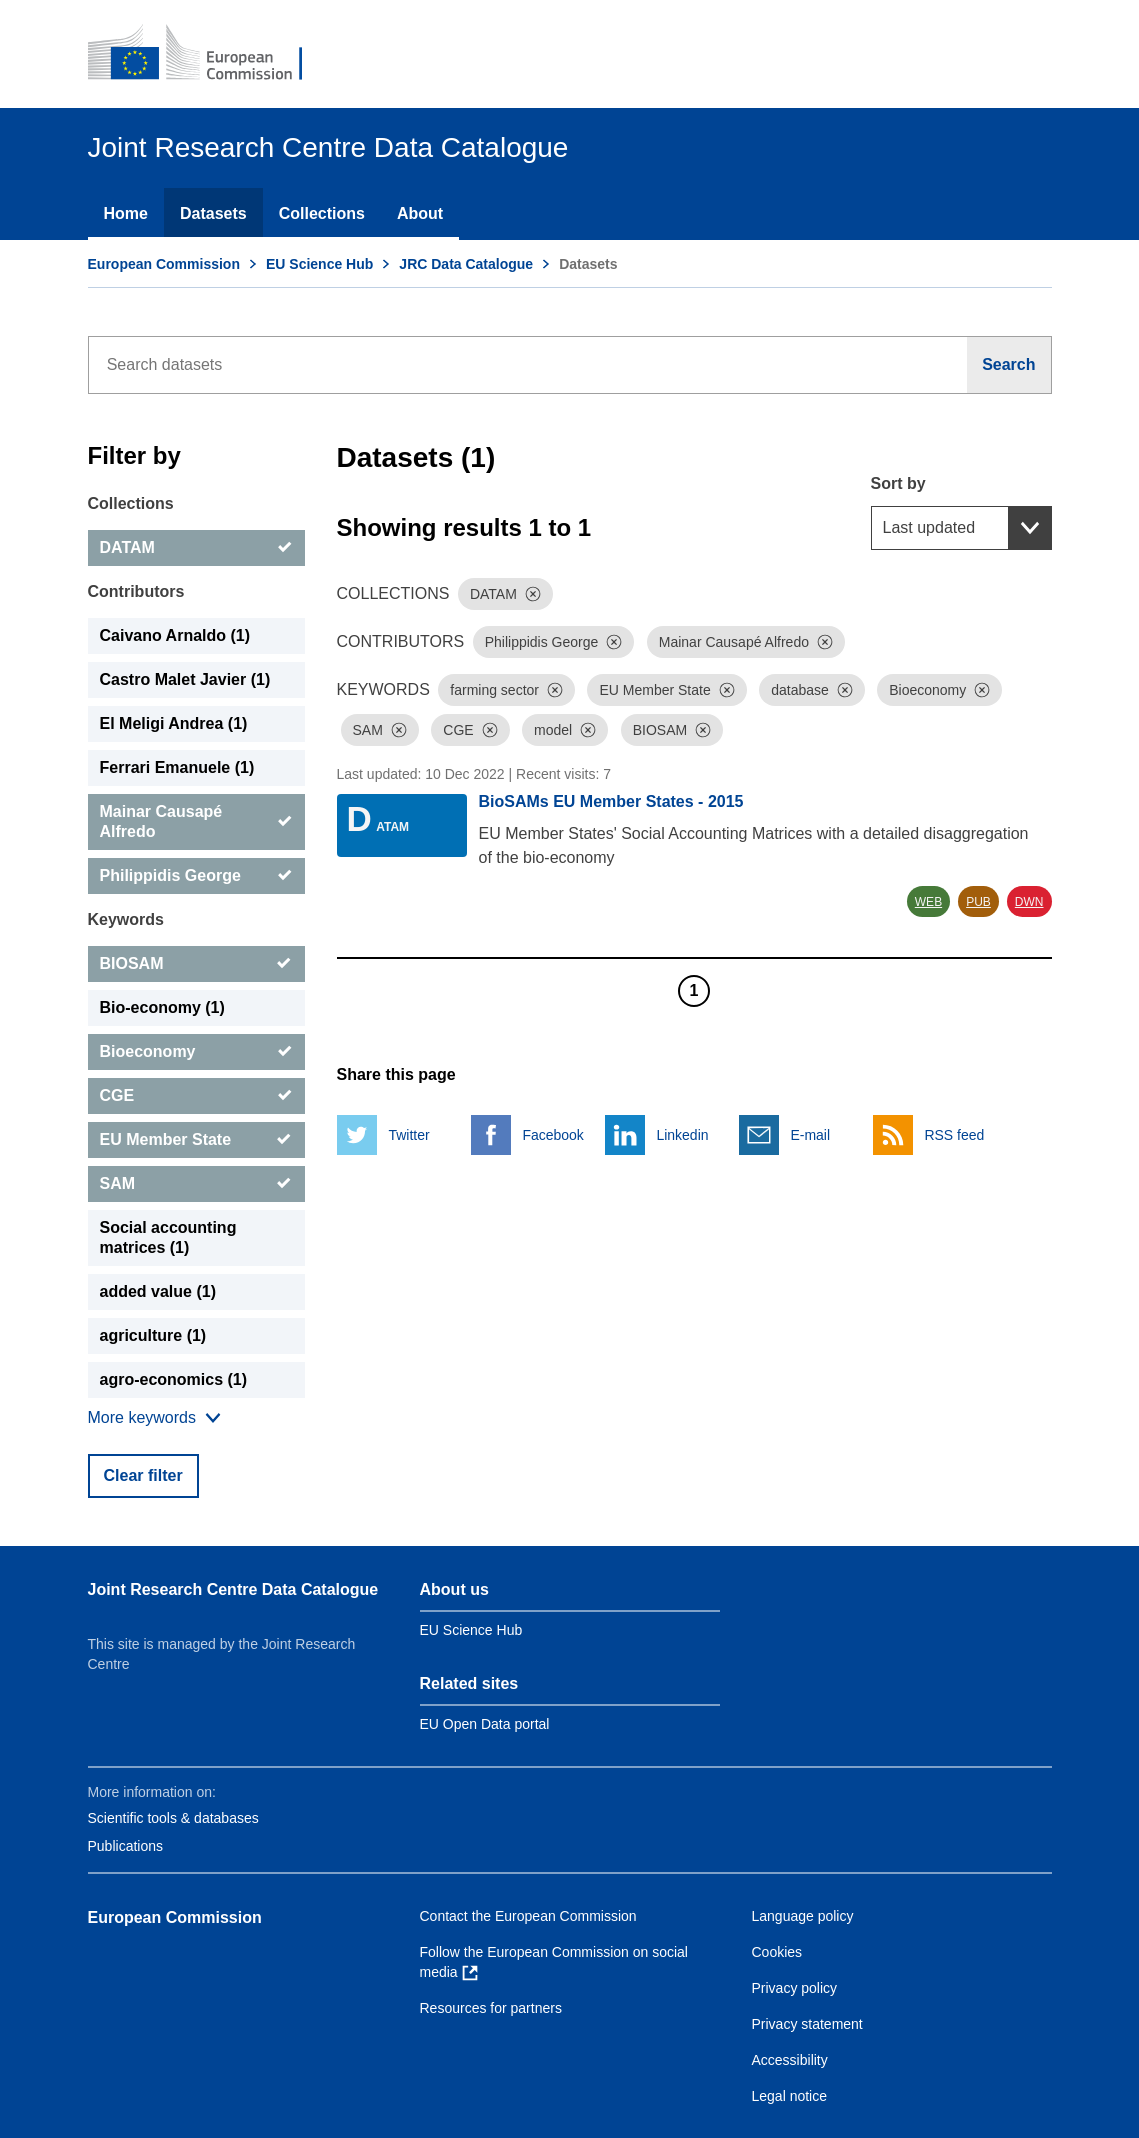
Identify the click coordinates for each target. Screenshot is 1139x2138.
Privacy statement (807, 2024)
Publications (126, 1846)
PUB (978, 902)
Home (126, 213)
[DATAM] (196, 548)
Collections (322, 213)
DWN (1029, 902)
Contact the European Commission (528, 1916)
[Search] (1009, 365)
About (420, 213)
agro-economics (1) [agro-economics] (174, 1379)
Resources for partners (491, 2008)
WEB (928, 902)
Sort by (898, 483)
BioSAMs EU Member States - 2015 (611, 801)
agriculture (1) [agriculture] (153, 1335)
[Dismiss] (533, 594)
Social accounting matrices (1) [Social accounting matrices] (168, 1237)
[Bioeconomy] (196, 1052)
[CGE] (196, 1096)
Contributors (136, 591)
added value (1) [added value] (158, 1291)
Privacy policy (795, 1988)
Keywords (126, 919)
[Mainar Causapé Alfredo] (196, 822)
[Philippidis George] (196, 876)
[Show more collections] (154, 1418)
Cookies (777, 1952)
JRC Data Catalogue (466, 264)
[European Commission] (209, 54)
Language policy (803, 1916)
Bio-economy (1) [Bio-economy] (162, 1007)
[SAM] (196, 1184)
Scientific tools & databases (173, 1818)
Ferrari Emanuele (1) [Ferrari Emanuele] (177, 767)
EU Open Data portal (485, 1724)
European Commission (164, 264)
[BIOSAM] (196, 964)
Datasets (213, 213)
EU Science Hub (319, 264)
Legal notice (790, 2096)
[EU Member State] (196, 1140)
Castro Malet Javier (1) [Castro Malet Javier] (185, 679)
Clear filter (143, 1475)
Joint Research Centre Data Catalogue (233, 1589)
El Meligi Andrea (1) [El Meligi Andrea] (174, 723)
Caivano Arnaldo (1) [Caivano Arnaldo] (175, 635)
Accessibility (790, 2060)
